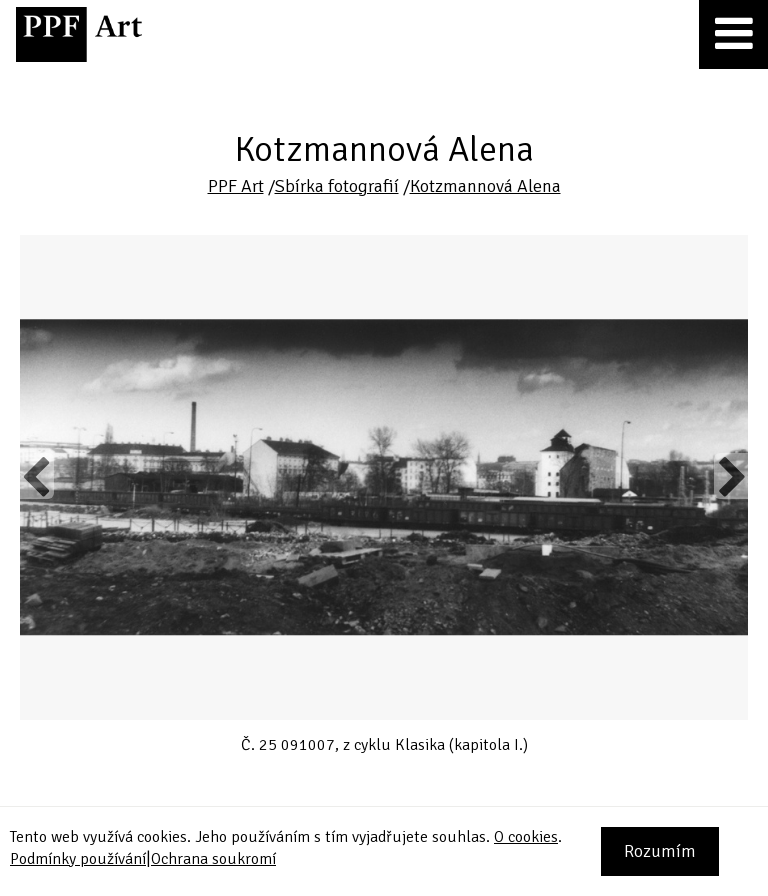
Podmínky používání (78, 859)
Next (730, 476)
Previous (37, 476)
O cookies (526, 837)
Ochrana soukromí (213, 859)
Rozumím (660, 851)
